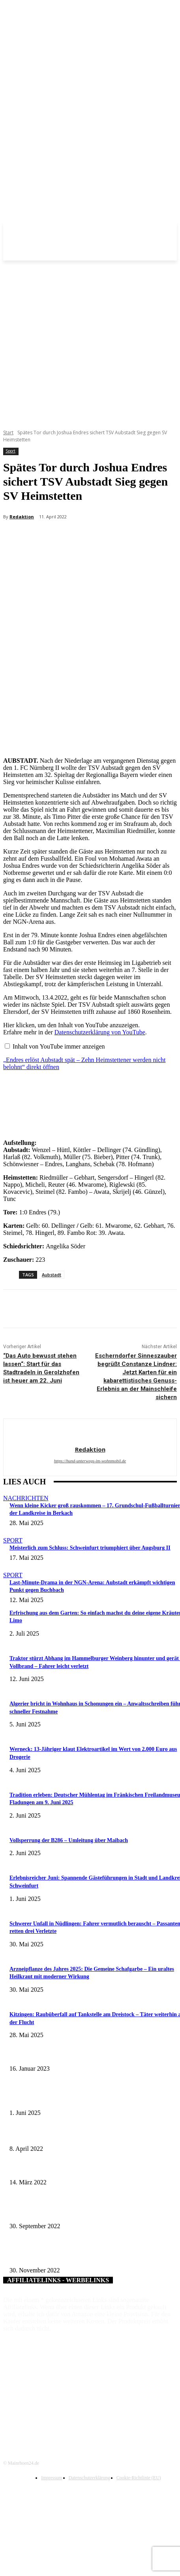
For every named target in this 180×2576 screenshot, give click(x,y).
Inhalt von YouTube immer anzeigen (59, 1046)
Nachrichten (26, 1498)
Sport (10, 451)
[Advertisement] (76, 341)
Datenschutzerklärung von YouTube (99, 1032)
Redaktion (21, 517)
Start (8, 432)
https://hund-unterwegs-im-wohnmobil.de (90, 1460)
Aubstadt (51, 1275)
